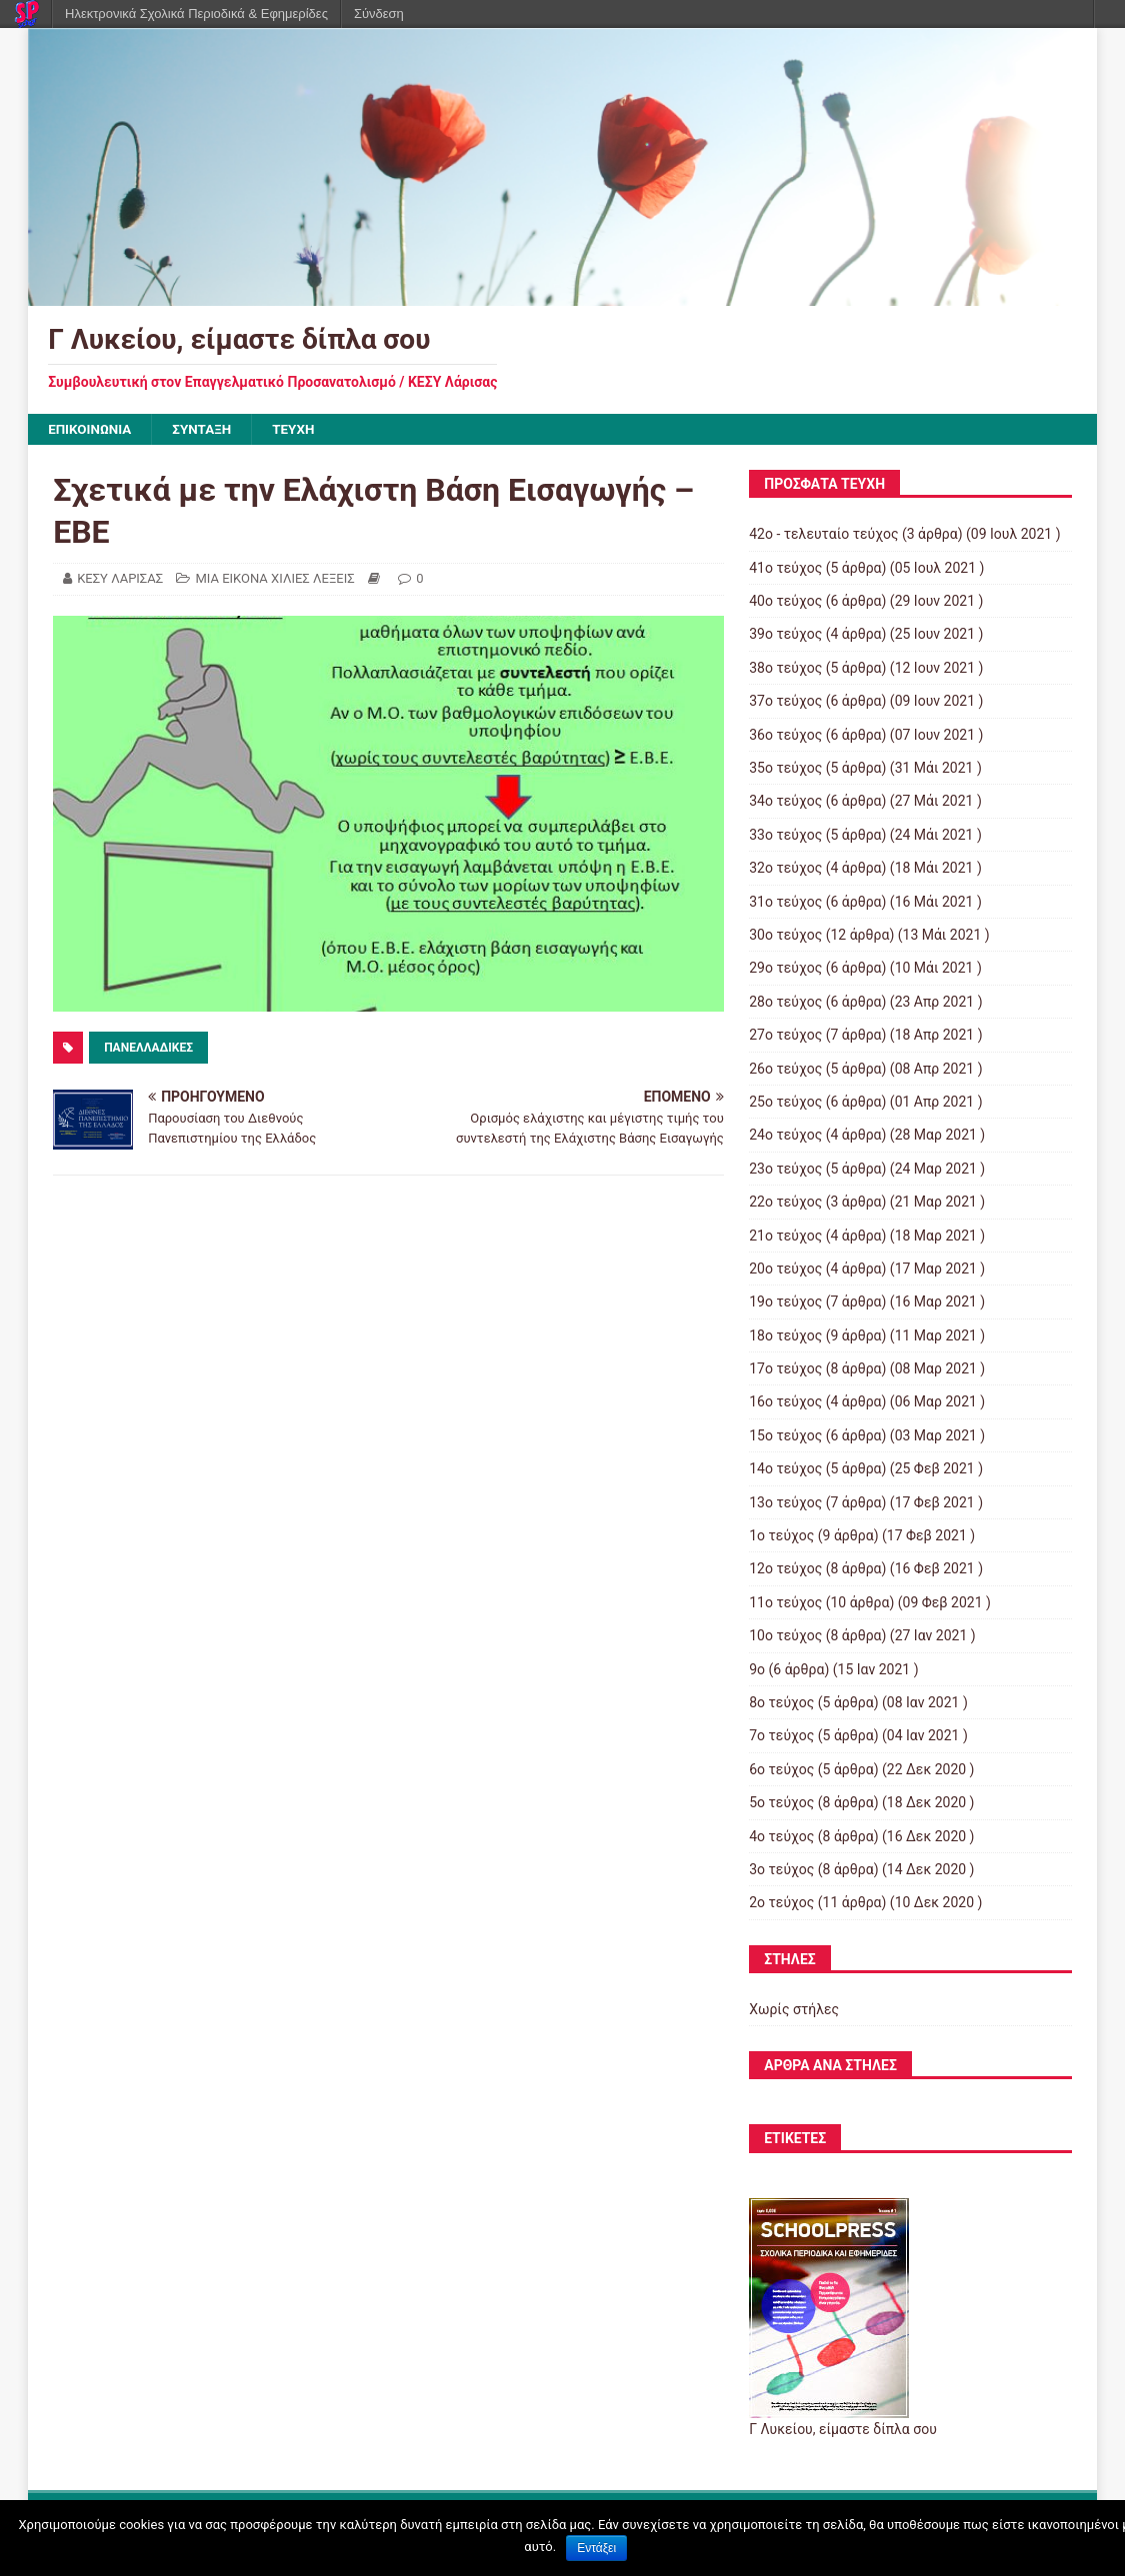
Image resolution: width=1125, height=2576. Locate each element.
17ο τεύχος (785, 1369)
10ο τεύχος (785, 1636)
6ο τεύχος (781, 1770)
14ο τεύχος (785, 1469)
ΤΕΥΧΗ (301, 430)
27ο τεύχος (785, 1036)
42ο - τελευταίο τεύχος (823, 535)
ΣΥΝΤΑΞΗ (207, 430)
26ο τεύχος (785, 1070)
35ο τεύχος (785, 769)
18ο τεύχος (785, 1336)
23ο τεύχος (785, 1170)
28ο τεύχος (785, 1003)
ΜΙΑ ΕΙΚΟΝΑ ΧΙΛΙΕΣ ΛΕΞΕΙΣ (274, 579)
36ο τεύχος (785, 736)
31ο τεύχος (785, 903)
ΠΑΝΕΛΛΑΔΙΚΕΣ (148, 1049)
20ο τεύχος (785, 1270)
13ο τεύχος (785, 1503)
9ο (757, 1670)
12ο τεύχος (785, 1569)
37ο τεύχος (785, 702)
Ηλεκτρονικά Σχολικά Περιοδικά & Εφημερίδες (196, 13)
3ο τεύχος (781, 1870)
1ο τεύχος (781, 1536)
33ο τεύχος (785, 836)
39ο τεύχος (785, 635)
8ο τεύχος (781, 1703)
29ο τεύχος (785, 969)
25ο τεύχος (785, 1103)
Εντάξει (596, 2548)
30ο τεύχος (785, 936)
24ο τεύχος (785, 1136)
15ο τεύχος (785, 1436)
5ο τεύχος (781, 1803)
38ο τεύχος (785, 669)
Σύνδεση (379, 13)
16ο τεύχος (785, 1402)
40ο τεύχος (785, 602)
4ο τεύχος (781, 1837)
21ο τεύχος (785, 1236)
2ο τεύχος (781, 1903)
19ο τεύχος (785, 1302)
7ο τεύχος (781, 1736)
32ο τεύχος (785, 869)
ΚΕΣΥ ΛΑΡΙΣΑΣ (120, 579)
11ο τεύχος (785, 1603)
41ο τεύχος (785, 569)
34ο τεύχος (785, 802)
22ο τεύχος (785, 1203)
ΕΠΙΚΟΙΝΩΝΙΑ (91, 430)
